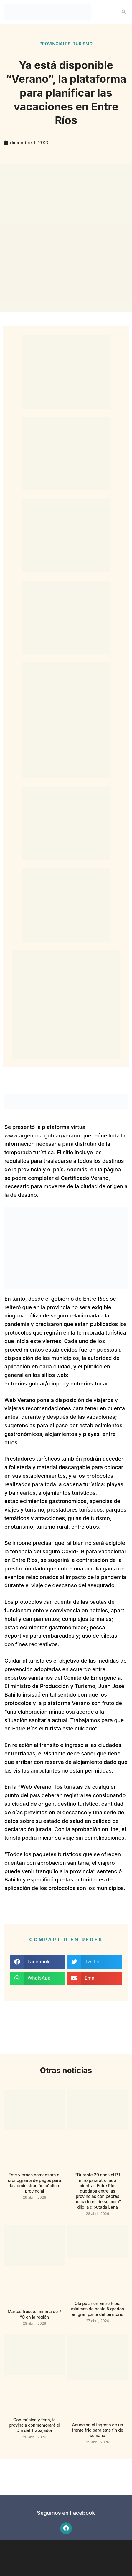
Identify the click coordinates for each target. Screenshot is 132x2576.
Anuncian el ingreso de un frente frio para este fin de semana (97, 2430)
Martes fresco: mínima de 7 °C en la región (34, 2314)
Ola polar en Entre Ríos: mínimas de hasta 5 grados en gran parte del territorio (97, 2309)
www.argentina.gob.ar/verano (42, 1135)
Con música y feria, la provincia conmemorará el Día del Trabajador (34, 2425)
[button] (124, 12)
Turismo (83, 43)
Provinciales (54, 43)
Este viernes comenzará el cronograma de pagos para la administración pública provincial (34, 2182)
